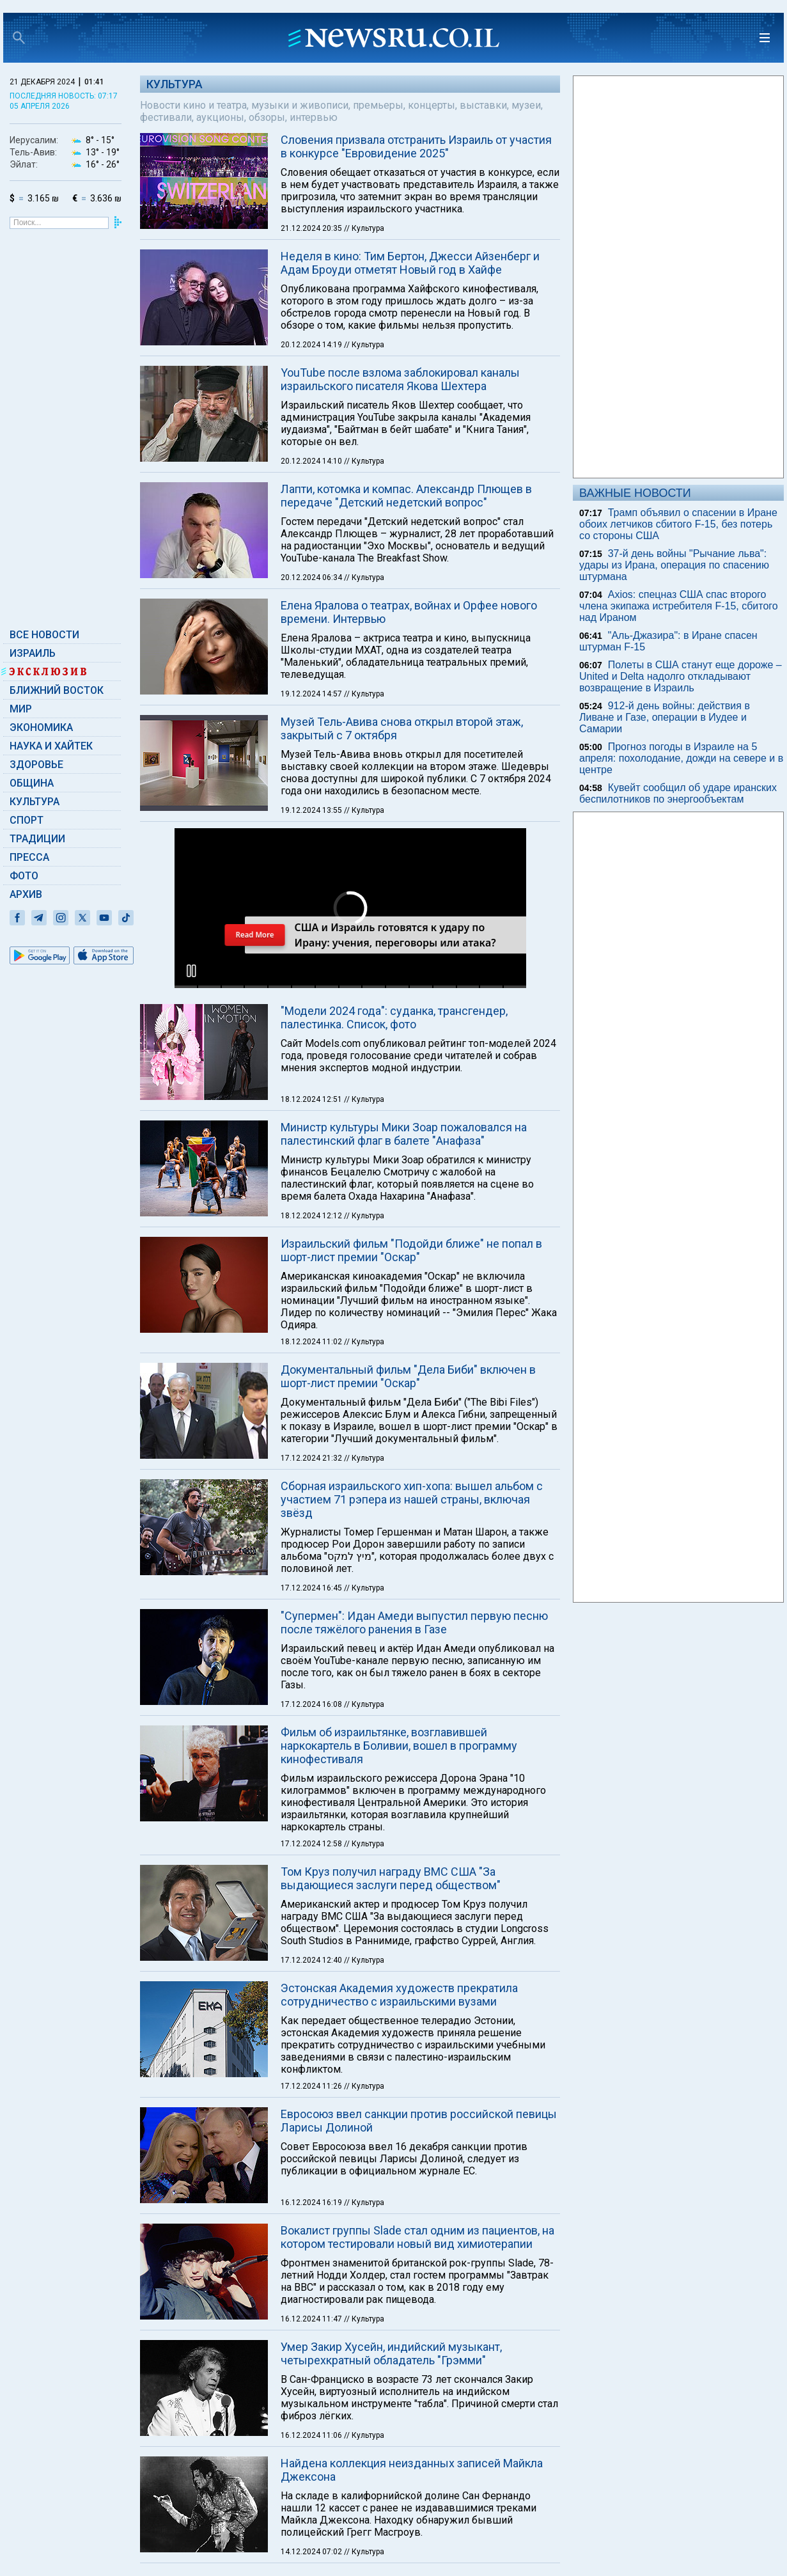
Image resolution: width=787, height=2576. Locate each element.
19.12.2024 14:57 (312, 693)
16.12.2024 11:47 (312, 2318)
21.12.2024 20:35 (312, 228)
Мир (21, 709)
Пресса (29, 857)
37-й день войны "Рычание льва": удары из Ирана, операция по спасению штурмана (674, 565)
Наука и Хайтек (51, 746)
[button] (191, 970)
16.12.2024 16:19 (312, 2202)
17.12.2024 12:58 (312, 1843)
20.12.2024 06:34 (312, 577)
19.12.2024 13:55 (312, 810)
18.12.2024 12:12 (312, 1215)
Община (32, 783)
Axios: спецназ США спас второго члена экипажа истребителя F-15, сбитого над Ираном (678, 606)
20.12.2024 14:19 (312, 344)
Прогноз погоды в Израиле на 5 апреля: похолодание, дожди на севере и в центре (681, 758)
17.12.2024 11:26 (312, 2086)
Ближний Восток (57, 690)
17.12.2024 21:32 (312, 1458)
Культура (34, 802)
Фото (24, 876)
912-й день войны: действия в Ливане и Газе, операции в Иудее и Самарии (664, 717)
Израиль (33, 653)
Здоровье (36, 764)
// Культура (364, 228)
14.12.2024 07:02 (312, 2551)
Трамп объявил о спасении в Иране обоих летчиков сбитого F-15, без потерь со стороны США (678, 524)
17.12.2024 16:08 (312, 1704)
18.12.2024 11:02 (312, 1341)
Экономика (41, 727)
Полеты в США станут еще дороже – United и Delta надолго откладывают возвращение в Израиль (680, 676)
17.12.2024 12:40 (312, 1960)
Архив (26, 894)
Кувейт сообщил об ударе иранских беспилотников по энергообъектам (678, 793)
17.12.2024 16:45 (312, 1587)
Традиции (37, 839)
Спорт (26, 820)
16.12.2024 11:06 (312, 2435)
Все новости (44, 635)
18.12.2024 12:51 (312, 1099)
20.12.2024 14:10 (312, 461)
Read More (254, 934)
